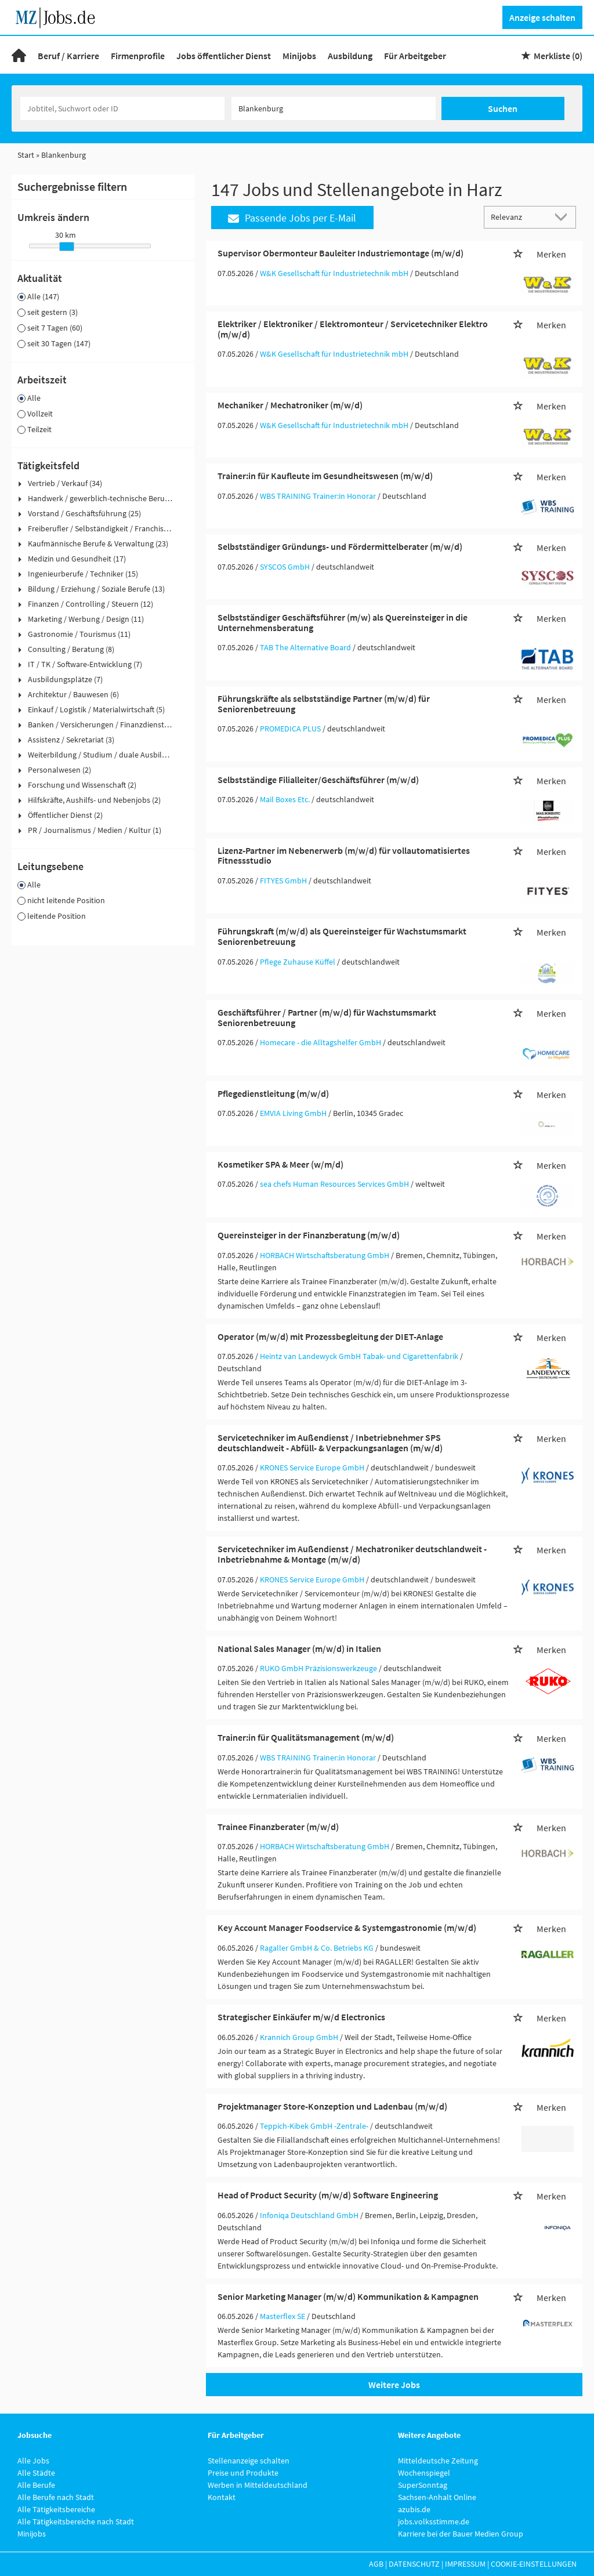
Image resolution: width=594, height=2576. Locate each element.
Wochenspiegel (424, 2473)
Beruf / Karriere (68, 55)
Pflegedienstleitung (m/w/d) (273, 1093)
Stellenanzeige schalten (248, 2460)
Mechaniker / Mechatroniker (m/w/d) (290, 405)
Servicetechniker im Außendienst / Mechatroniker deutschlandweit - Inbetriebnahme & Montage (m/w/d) (352, 1554)
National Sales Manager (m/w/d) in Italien (299, 1648)
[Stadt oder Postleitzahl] (333, 108)
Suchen (502, 108)
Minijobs (299, 55)
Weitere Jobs (394, 2384)
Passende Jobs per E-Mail (292, 217)
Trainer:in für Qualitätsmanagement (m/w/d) (306, 1737)
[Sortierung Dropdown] (563, 216)
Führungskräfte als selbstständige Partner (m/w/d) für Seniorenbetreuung (324, 704)
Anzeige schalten (542, 17)
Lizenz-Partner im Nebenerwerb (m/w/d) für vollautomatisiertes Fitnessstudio (344, 856)
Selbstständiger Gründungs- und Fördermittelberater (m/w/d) (340, 546)
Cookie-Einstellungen (534, 2564)
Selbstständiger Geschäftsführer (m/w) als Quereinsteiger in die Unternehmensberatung (343, 622)
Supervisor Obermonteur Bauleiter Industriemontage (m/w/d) (340, 253)
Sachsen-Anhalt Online (437, 2497)
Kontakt (222, 2497)
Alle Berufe (36, 2485)
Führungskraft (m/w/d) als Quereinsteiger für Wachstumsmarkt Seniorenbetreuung (342, 936)
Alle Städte (36, 2473)
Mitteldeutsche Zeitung (438, 2460)
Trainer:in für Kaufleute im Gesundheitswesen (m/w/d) (325, 475)
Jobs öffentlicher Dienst (223, 55)
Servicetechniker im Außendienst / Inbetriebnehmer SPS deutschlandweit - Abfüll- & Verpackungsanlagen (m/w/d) (330, 1443)
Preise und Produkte (243, 2473)
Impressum (465, 2564)
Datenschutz (414, 2564)
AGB (376, 2564)
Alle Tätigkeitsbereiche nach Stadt (75, 2521)
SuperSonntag (422, 2485)
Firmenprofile (138, 55)
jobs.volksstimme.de (433, 2521)
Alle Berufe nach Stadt (55, 2497)
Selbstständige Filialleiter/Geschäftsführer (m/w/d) (318, 779)
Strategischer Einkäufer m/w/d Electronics (301, 2017)
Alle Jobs (33, 2460)
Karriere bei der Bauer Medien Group (460, 2533)
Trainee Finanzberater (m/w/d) (278, 1826)
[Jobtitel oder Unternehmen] (122, 108)
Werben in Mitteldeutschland (257, 2485)
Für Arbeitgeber (415, 55)
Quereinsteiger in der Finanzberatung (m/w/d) (309, 1235)
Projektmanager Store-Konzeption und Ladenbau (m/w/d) (332, 2106)
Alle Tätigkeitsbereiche (56, 2509)
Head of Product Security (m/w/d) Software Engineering (328, 2195)
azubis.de (414, 2509)
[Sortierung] (518, 216)
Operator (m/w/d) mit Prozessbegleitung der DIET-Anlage (330, 1336)
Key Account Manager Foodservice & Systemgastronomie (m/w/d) (347, 1927)
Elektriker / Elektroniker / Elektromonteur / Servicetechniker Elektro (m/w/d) (353, 329)
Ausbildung (350, 55)
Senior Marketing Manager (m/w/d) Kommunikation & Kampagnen (348, 2296)
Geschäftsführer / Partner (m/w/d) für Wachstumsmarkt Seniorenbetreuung (327, 1017)
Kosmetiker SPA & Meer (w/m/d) (280, 1164)
